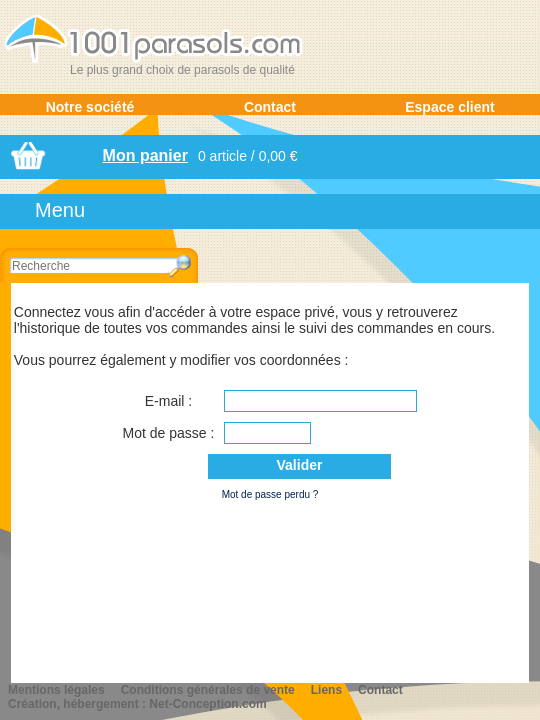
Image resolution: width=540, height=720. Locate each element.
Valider (300, 465)
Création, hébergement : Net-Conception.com (137, 704)
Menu (60, 210)
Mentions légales (56, 690)
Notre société (90, 107)
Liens (326, 690)
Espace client (450, 107)
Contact (270, 107)
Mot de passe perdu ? (270, 494)
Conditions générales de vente (208, 690)
